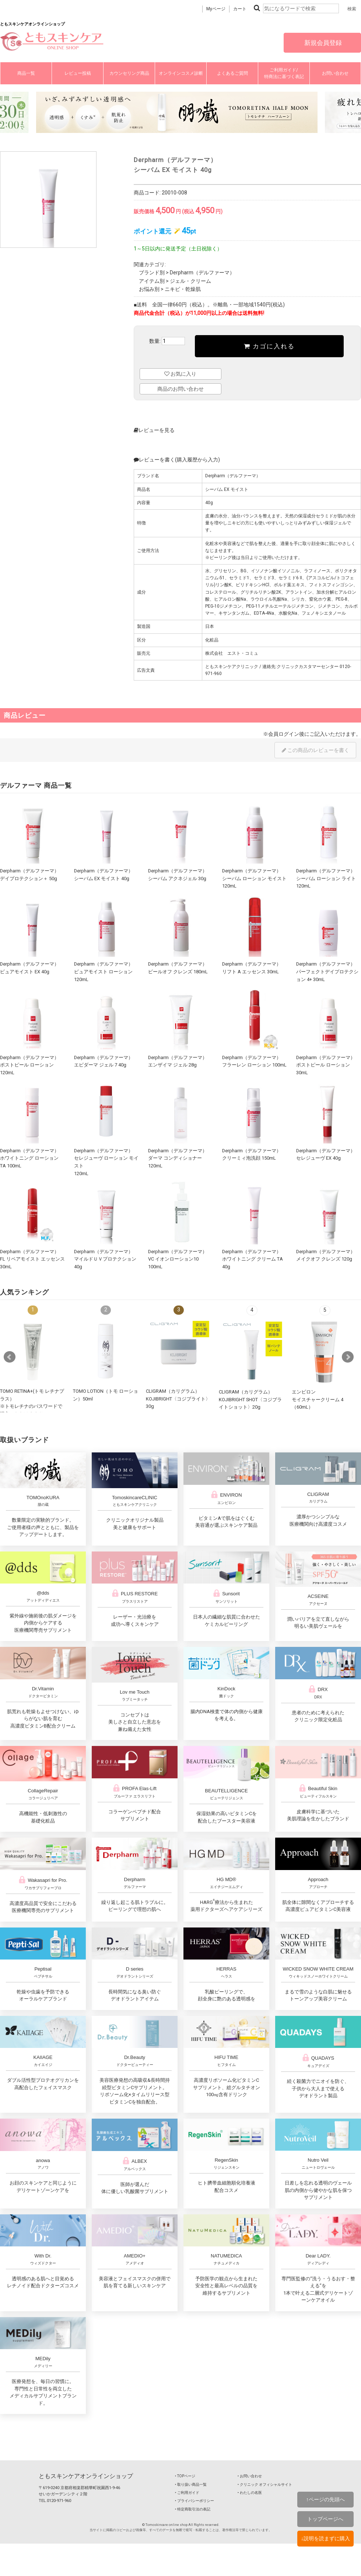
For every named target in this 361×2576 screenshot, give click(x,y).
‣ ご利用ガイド (187, 2493)
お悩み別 (149, 289)
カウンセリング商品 (129, 73)
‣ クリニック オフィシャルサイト (265, 2484)
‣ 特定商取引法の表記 (192, 2509)
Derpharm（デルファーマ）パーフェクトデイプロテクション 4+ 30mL (327, 971)
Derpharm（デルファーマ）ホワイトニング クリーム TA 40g (252, 1259)
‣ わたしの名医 (250, 2493)
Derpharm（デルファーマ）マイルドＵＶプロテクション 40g (105, 1259)
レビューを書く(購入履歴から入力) (177, 460)
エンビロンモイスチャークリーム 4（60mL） (317, 1399)
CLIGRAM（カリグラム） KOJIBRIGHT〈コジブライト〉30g (178, 1398)
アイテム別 (152, 281)
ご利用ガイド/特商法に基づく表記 (284, 73)
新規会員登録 (322, 42)
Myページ (215, 8)
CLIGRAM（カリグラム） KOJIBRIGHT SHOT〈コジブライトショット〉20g (250, 1399)
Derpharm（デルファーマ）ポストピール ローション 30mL (325, 1065)
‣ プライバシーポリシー (194, 2501)
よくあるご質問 (232, 73)
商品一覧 (26, 73)
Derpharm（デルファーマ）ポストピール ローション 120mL (29, 1065)
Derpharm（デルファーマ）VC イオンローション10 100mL (177, 1259)
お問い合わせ (335, 73)
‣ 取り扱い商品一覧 (191, 2484)
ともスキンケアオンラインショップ (86, 2476)
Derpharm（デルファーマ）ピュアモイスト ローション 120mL (103, 971)
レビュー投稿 (77, 73)
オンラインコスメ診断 (181, 73)
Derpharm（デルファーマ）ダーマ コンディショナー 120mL (177, 1158)
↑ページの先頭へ (325, 2499)
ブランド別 (152, 272)
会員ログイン (283, 734)
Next (348, 1357)
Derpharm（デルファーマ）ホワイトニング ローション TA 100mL (29, 1158)
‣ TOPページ (185, 2476)
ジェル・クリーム (190, 281)
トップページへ (325, 2519)
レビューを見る (154, 430)
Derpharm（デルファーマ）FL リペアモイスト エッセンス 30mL (32, 1259)
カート (239, 8)
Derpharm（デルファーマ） (202, 272)
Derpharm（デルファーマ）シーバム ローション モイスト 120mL (254, 878)
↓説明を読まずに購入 (325, 2538)
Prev (9, 1357)
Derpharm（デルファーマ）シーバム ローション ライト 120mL (326, 878)
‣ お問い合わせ (250, 2476)
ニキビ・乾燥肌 (183, 289)
